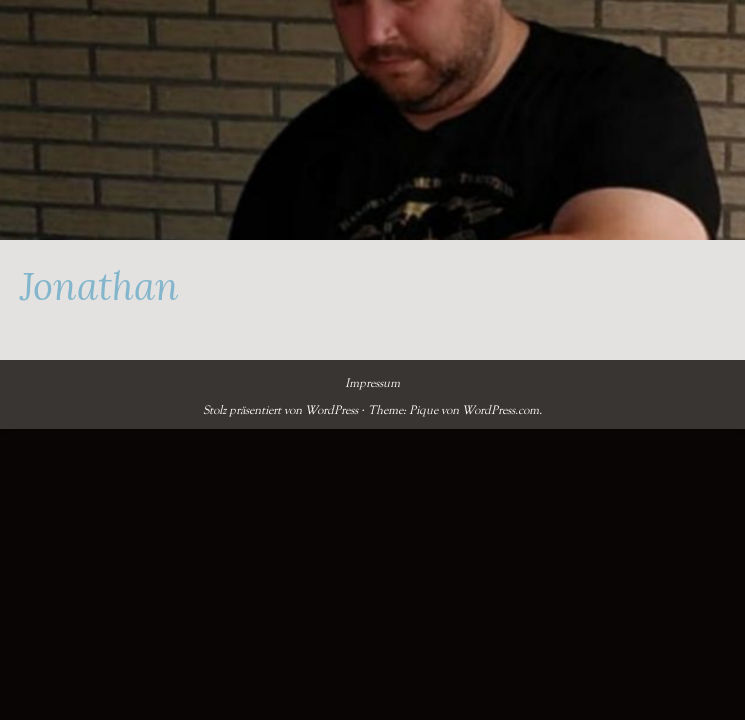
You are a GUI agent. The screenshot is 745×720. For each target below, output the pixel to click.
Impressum (372, 383)
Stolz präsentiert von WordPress (280, 410)
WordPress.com (500, 410)
